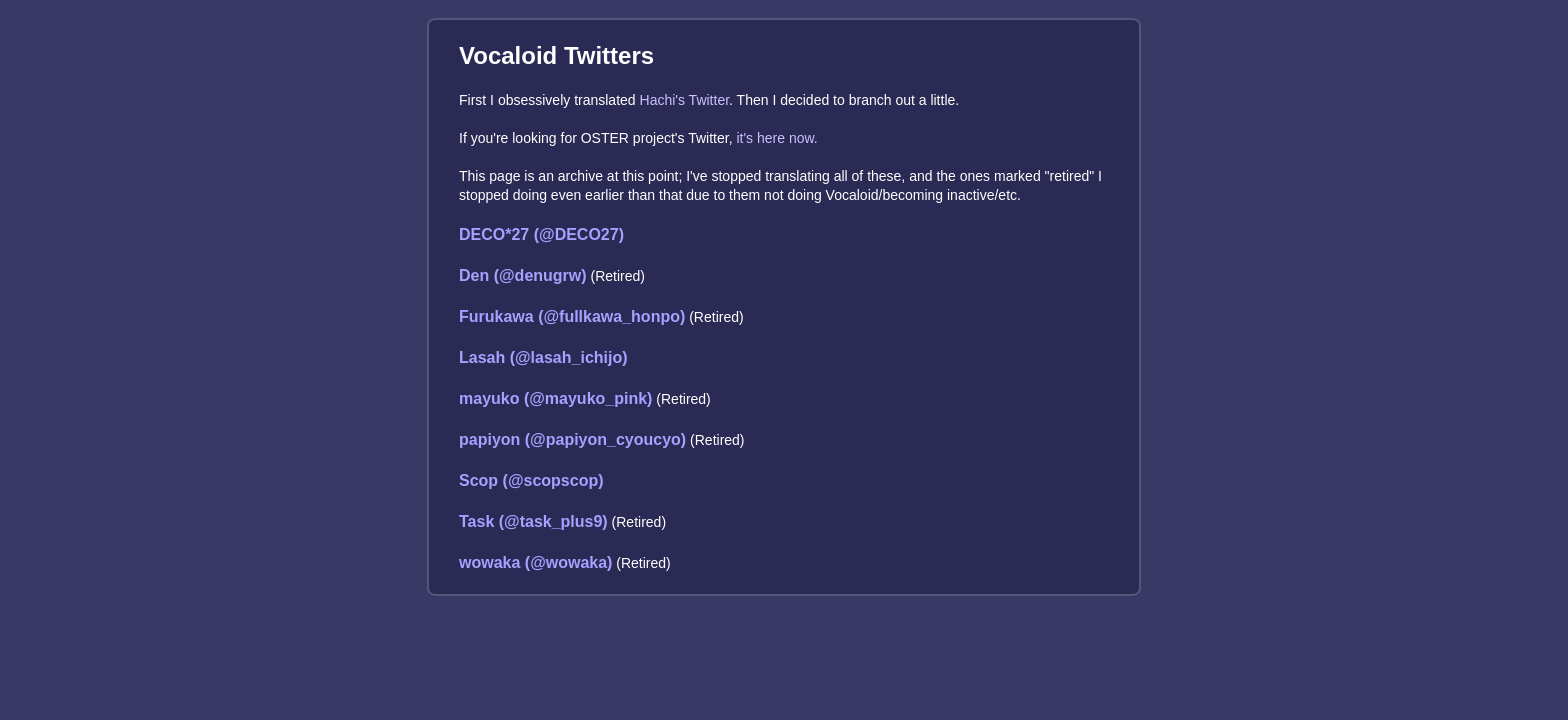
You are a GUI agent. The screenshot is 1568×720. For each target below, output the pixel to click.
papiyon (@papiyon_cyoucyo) (572, 439)
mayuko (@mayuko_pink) (555, 398)
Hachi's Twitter (685, 100)
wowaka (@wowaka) (535, 562)
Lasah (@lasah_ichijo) (543, 357)
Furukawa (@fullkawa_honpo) (572, 316)
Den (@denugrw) (523, 275)
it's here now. (776, 138)
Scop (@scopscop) (531, 480)
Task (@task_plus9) (533, 521)
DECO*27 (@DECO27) (541, 234)
